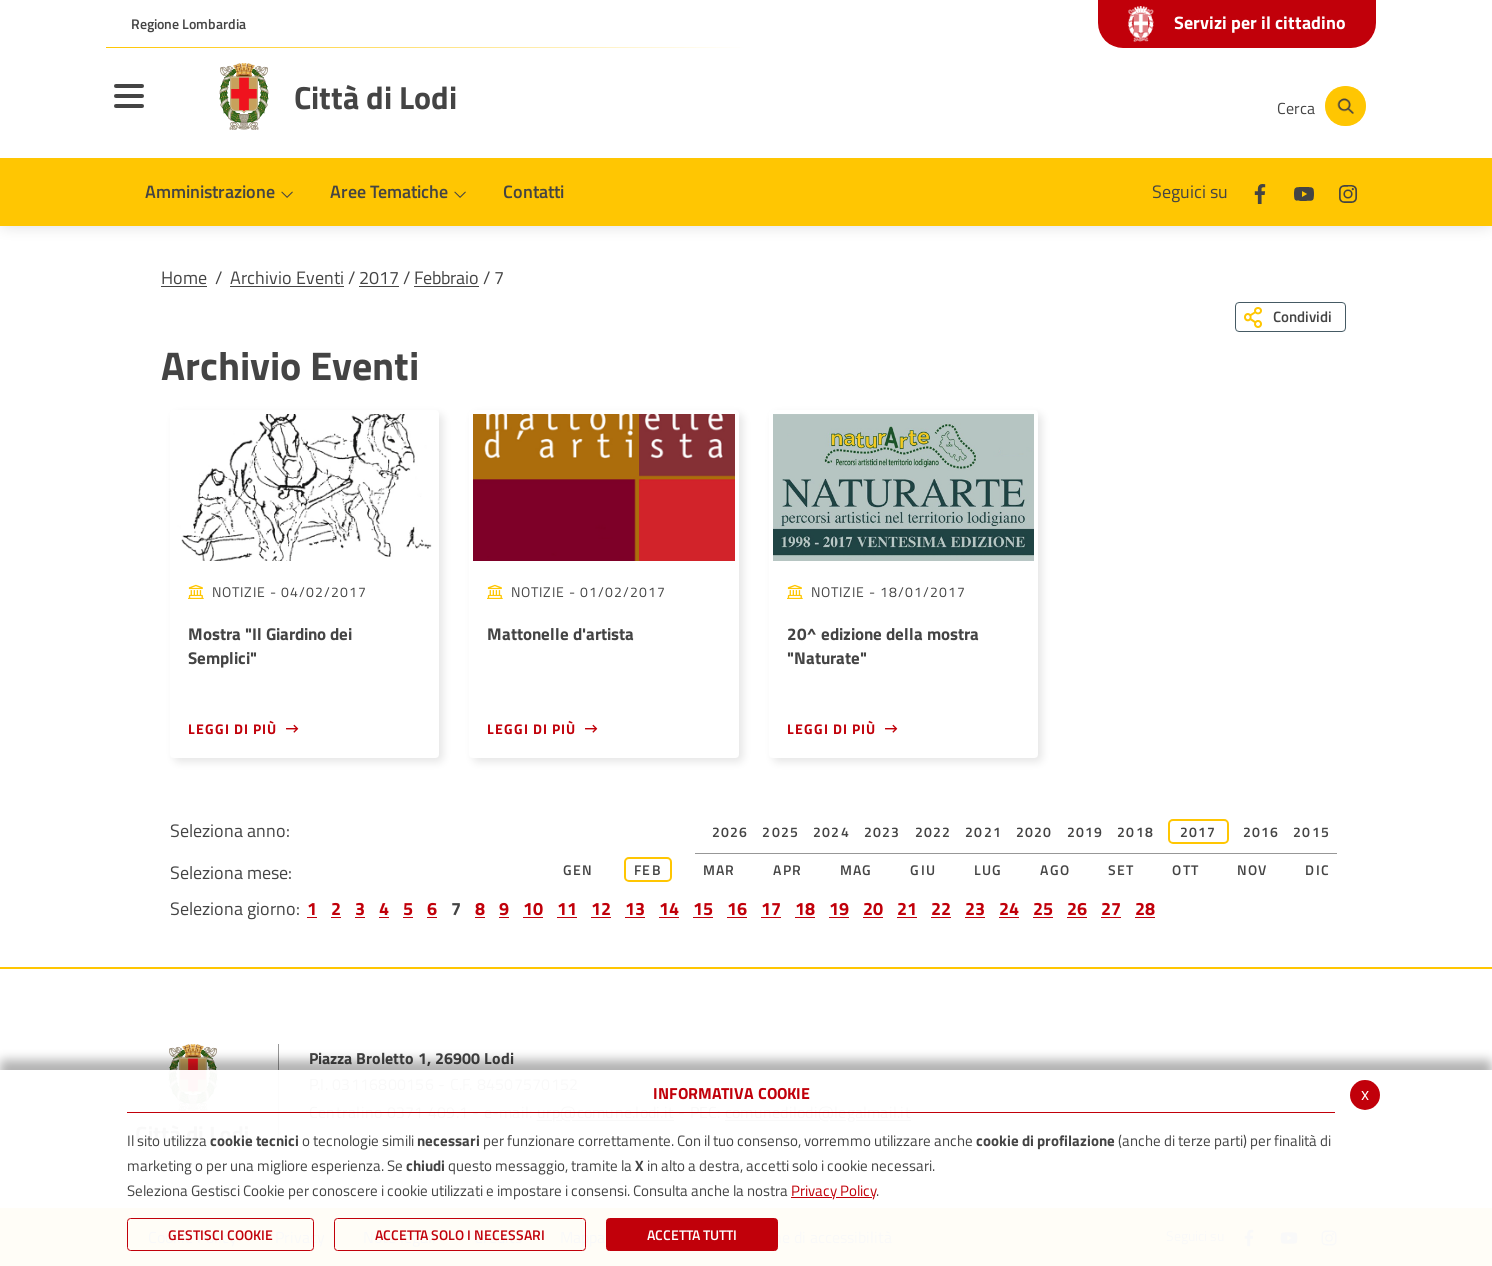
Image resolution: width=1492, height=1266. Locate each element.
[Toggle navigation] (154, 109)
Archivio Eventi (287, 277)
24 (1009, 908)
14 (669, 908)
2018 (1135, 831)
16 (737, 908)
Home (184, 277)
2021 (983, 831)
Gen (578, 869)
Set (1121, 869)
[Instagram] (1180, 106)
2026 (730, 831)
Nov (1252, 869)
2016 (1261, 831)
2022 (933, 831)
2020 (1034, 831)
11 (567, 908)
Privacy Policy (833, 1190)
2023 (882, 831)
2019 (1085, 831)
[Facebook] (1060, 106)
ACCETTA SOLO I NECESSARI (460, 1234)
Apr (787, 869)
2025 (780, 831)
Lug (988, 869)
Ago (1055, 869)
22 (941, 908)
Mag (856, 869)
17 (771, 908)
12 (601, 908)
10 (533, 908)
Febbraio (446, 277)
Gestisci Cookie (220, 1234)
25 (1043, 908)
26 (1077, 908)
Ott (1185, 869)
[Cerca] (1318, 106)
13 (635, 908)
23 (975, 908)
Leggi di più (232, 728)
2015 (1311, 831)
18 (805, 908)
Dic (1317, 869)
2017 (379, 277)
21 (907, 908)
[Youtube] (1120, 106)
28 (1145, 908)
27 (1111, 908)
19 (839, 908)
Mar (719, 869)
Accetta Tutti (692, 1234)
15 (703, 908)
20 (873, 908)
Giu (923, 869)
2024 (831, 831)
